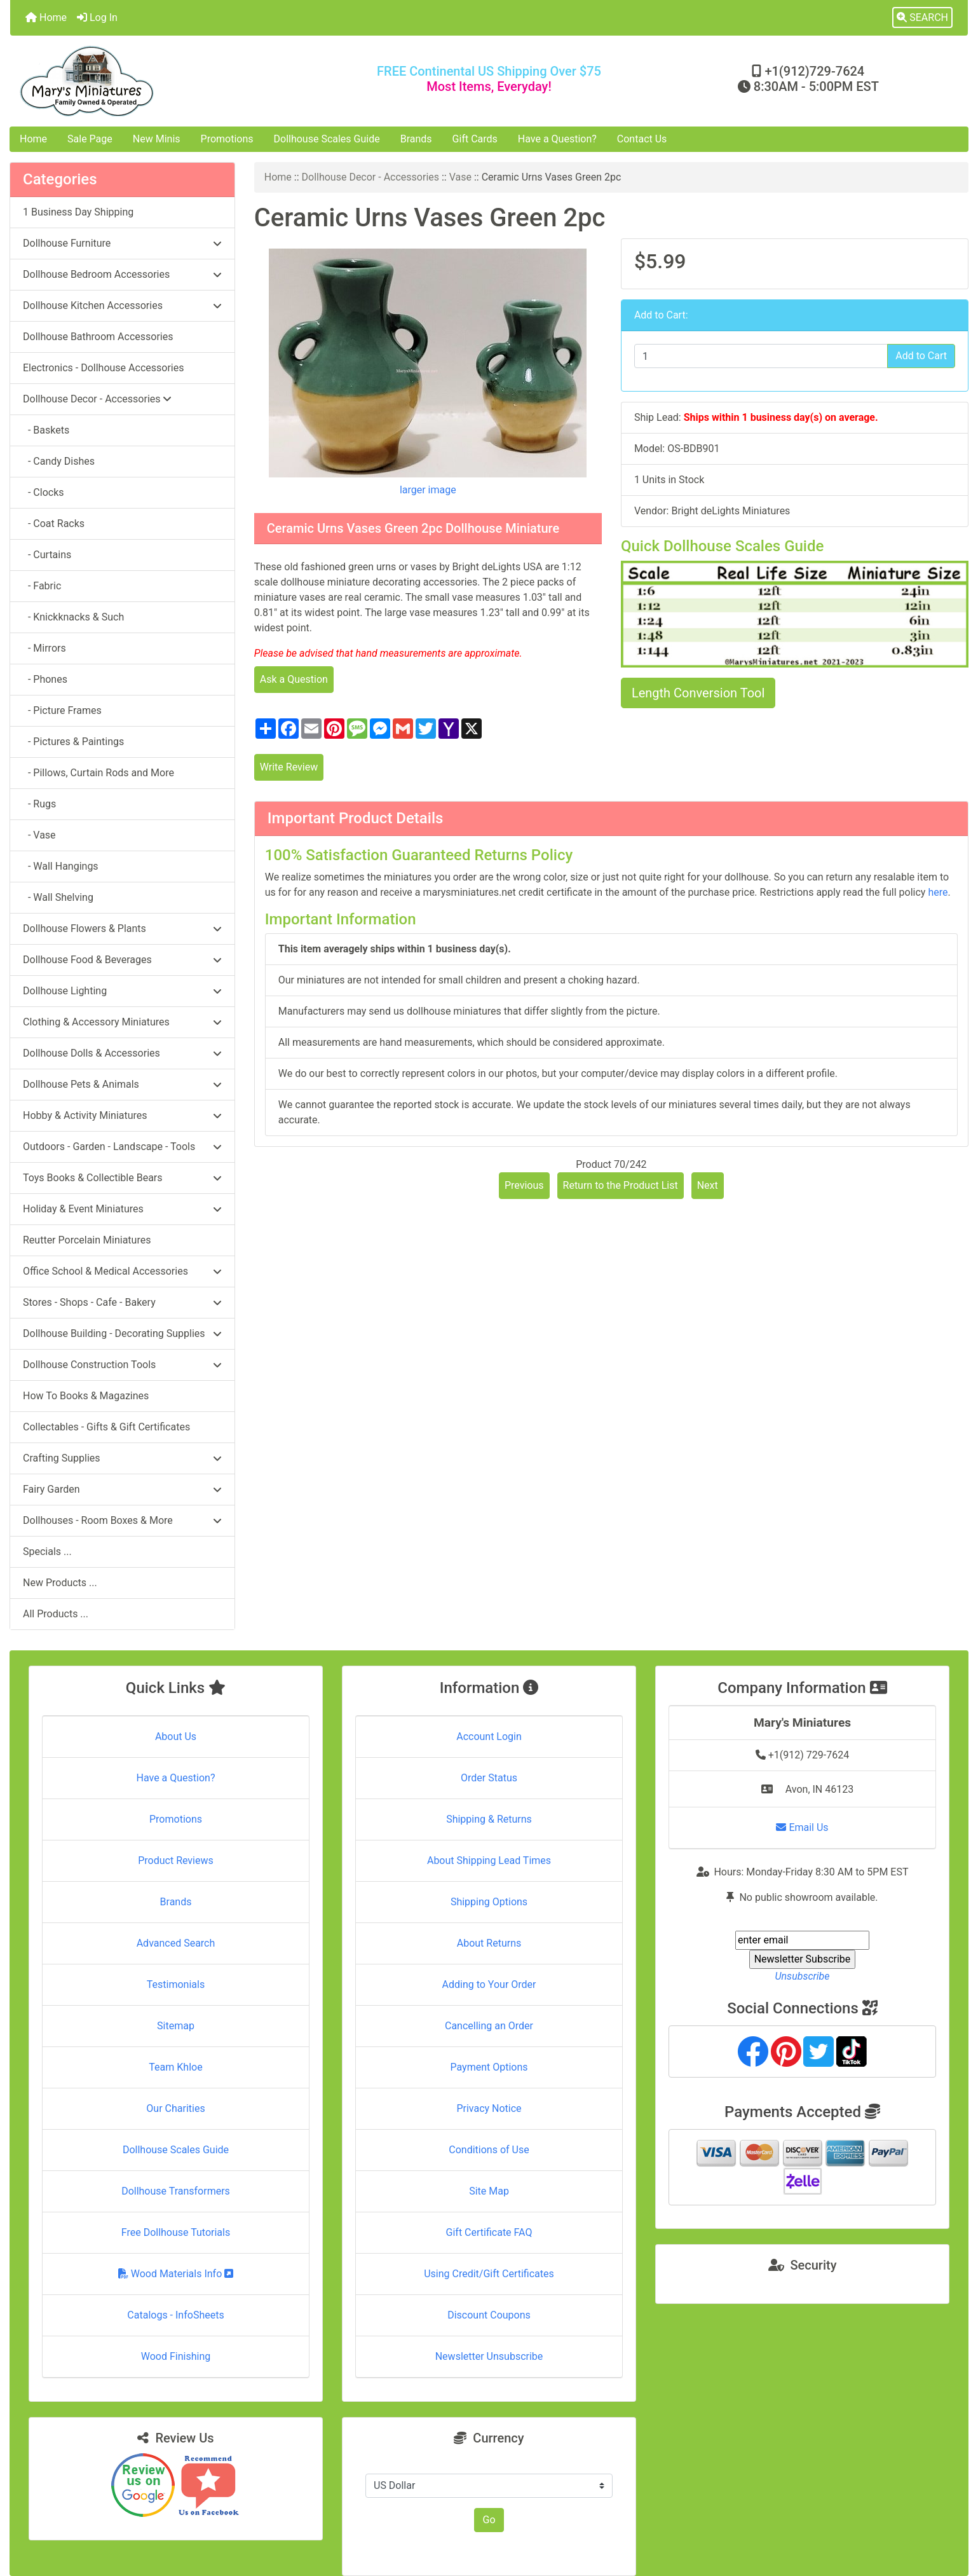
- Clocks (43, 492)
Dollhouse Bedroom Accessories (122, 274)
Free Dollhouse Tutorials (175, 2232)
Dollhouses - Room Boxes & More (122, 1520)
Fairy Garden (122, 1489)
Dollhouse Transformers (175, 2191)
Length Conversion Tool (698, 693)
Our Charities (175, 2108)
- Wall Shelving (58, 897)
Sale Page (89, 139)
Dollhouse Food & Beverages (122, 960)
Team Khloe (175, 2067)
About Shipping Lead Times (489, 1860)
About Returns (489, 1943)
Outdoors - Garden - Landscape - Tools (122, 1147)
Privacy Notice (488, 2108)
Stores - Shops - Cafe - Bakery (122, 1302)
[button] (922, 18)
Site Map (489, 2191)
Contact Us (642, 139)
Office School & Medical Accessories (122, 1271)
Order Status (489, 1778)
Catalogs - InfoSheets (175, 2315)
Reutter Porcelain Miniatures (87, 1240)
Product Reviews (176, 1860)
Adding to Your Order (489, 1984)
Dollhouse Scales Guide (327, 139)
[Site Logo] (170, 81)
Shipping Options (489, 1902)
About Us (175, 1736)
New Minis (156, 139)
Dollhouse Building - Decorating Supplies (122, 1333)
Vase (460, 177)
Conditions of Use (489, 2150)
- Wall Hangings (60, 866)
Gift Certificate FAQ (489, 2232)
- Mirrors (44, 648)
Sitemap (175, 2026)
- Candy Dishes (59, 461)
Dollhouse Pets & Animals (122, 1084)
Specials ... (47, 1551)
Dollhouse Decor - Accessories (371, 177)
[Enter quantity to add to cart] (761, 356)
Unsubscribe (802, 1976)
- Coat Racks (54, 523)
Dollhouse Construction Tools (122, 1365)
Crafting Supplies (122, 1458)
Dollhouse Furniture (122, 243)
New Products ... (60, 1583)
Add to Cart (921, 356)
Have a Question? (557, 139)
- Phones (45, 679)
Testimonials (176, 1984)
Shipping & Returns (489, 1819)
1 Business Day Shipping (78, 212)
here (937, 892)
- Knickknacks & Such (73, 617)
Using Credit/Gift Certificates (489, 2274)
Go (488, 2520)
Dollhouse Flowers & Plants (122, 928)
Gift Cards (475, 139)
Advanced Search (176, 1943)
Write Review (289, 767)
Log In (97, 17)
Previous (524, 1185)
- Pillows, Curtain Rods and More (98, 773)
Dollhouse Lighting (122, 991)
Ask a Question (294, 679)
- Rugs (39, 804)
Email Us (802, 1827)
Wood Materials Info (176, 2274)
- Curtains (47, 555)
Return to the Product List (620, 1185)
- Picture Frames (62, 710)
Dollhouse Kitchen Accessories (122, 305)
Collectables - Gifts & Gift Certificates (106, 1427)
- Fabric (42, 586)
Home (46, 17)
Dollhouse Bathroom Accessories (98, 337)
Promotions (227, 139)
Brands (416, 139)
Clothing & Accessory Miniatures (122, 1022)
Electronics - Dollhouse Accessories (103, 368)
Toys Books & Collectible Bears (122, 1178)
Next (707, 1185)
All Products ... (55, 1614)
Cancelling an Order (489, 2026)
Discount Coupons (489, 2315)
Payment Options (488, 2067)
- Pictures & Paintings (73, 742)
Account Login (489, 1736)
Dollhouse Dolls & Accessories (122, 1053)
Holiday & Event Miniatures (122, 1209)
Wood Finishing (175, 2356)
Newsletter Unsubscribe (489, 2356)
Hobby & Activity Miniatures (122, 1115)
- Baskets (46, 430)
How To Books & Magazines (86, 1396)
